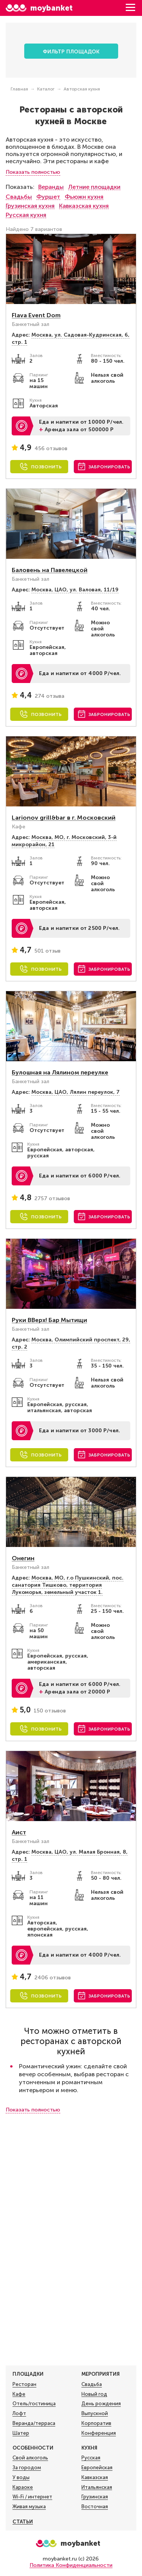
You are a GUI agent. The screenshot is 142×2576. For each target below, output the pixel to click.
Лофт (19, 2414)
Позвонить (46, 466)
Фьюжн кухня (84, 196)
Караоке (22, 2487)
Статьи (22, 2522)
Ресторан (24, 2384)
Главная (19, 89)
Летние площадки (94, 186)
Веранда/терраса (33, 2423)
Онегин (23, 1558)
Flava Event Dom (36, 315)
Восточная (94, 2507)
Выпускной (94, 2414)
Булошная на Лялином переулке (60, 1072)
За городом (26, 2468)
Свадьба (91, 2384)
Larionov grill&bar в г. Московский (63, 817)
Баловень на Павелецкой (49, 570)
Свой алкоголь (30, 2458)
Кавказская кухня (84, 205)
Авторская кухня (82, 89)
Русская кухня (26, 214)
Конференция (98, 2433)
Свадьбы (19, 196)
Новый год (94, 2394)
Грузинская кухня (30, 205)
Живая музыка (29, 2507)
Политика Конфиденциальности (71, 2565)
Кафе (18, 2394)
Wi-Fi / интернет (32, 2497)
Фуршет (48, 196)
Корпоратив (96, 2423)
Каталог (46, 89)
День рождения (101, 2404)
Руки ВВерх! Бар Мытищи (49, 1320)
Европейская (96, 2468)
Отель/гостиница (34, 2404)
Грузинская (94, 2497)
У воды (21, 2478)
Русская (90, 2458)
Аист (19, 1832)
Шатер (20, 2433)
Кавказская (94, 2478)
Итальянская (96, 2487)
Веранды (51, 186)
